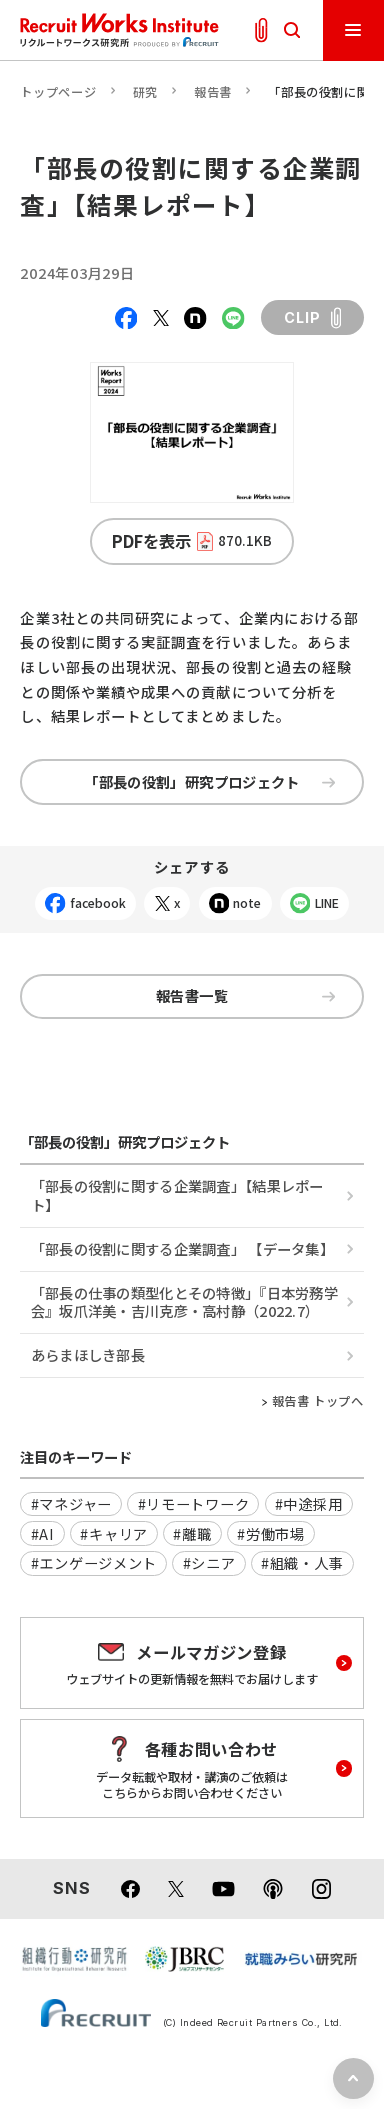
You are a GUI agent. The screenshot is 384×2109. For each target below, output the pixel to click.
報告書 (213, 92)
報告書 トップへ (318, 1401)
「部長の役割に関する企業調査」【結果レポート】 (177, 1194)
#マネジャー (71, 1503)
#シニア (209, 1562)
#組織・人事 (302, 1562)
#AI (43, 1533)
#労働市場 (271, 1533)
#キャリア (114, 1533)
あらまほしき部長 (88, 1354)
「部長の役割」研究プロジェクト (209, 781)
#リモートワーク (194, 1503)
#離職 (192, 1533)
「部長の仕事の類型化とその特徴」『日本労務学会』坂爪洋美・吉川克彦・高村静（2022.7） (184, 1301)
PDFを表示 (192, 541)
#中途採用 (309, 1503)
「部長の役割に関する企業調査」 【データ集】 (182, 1248)
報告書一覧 (245, 995)
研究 (145, 92)
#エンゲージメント (94, 1562)
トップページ (58, 92)
